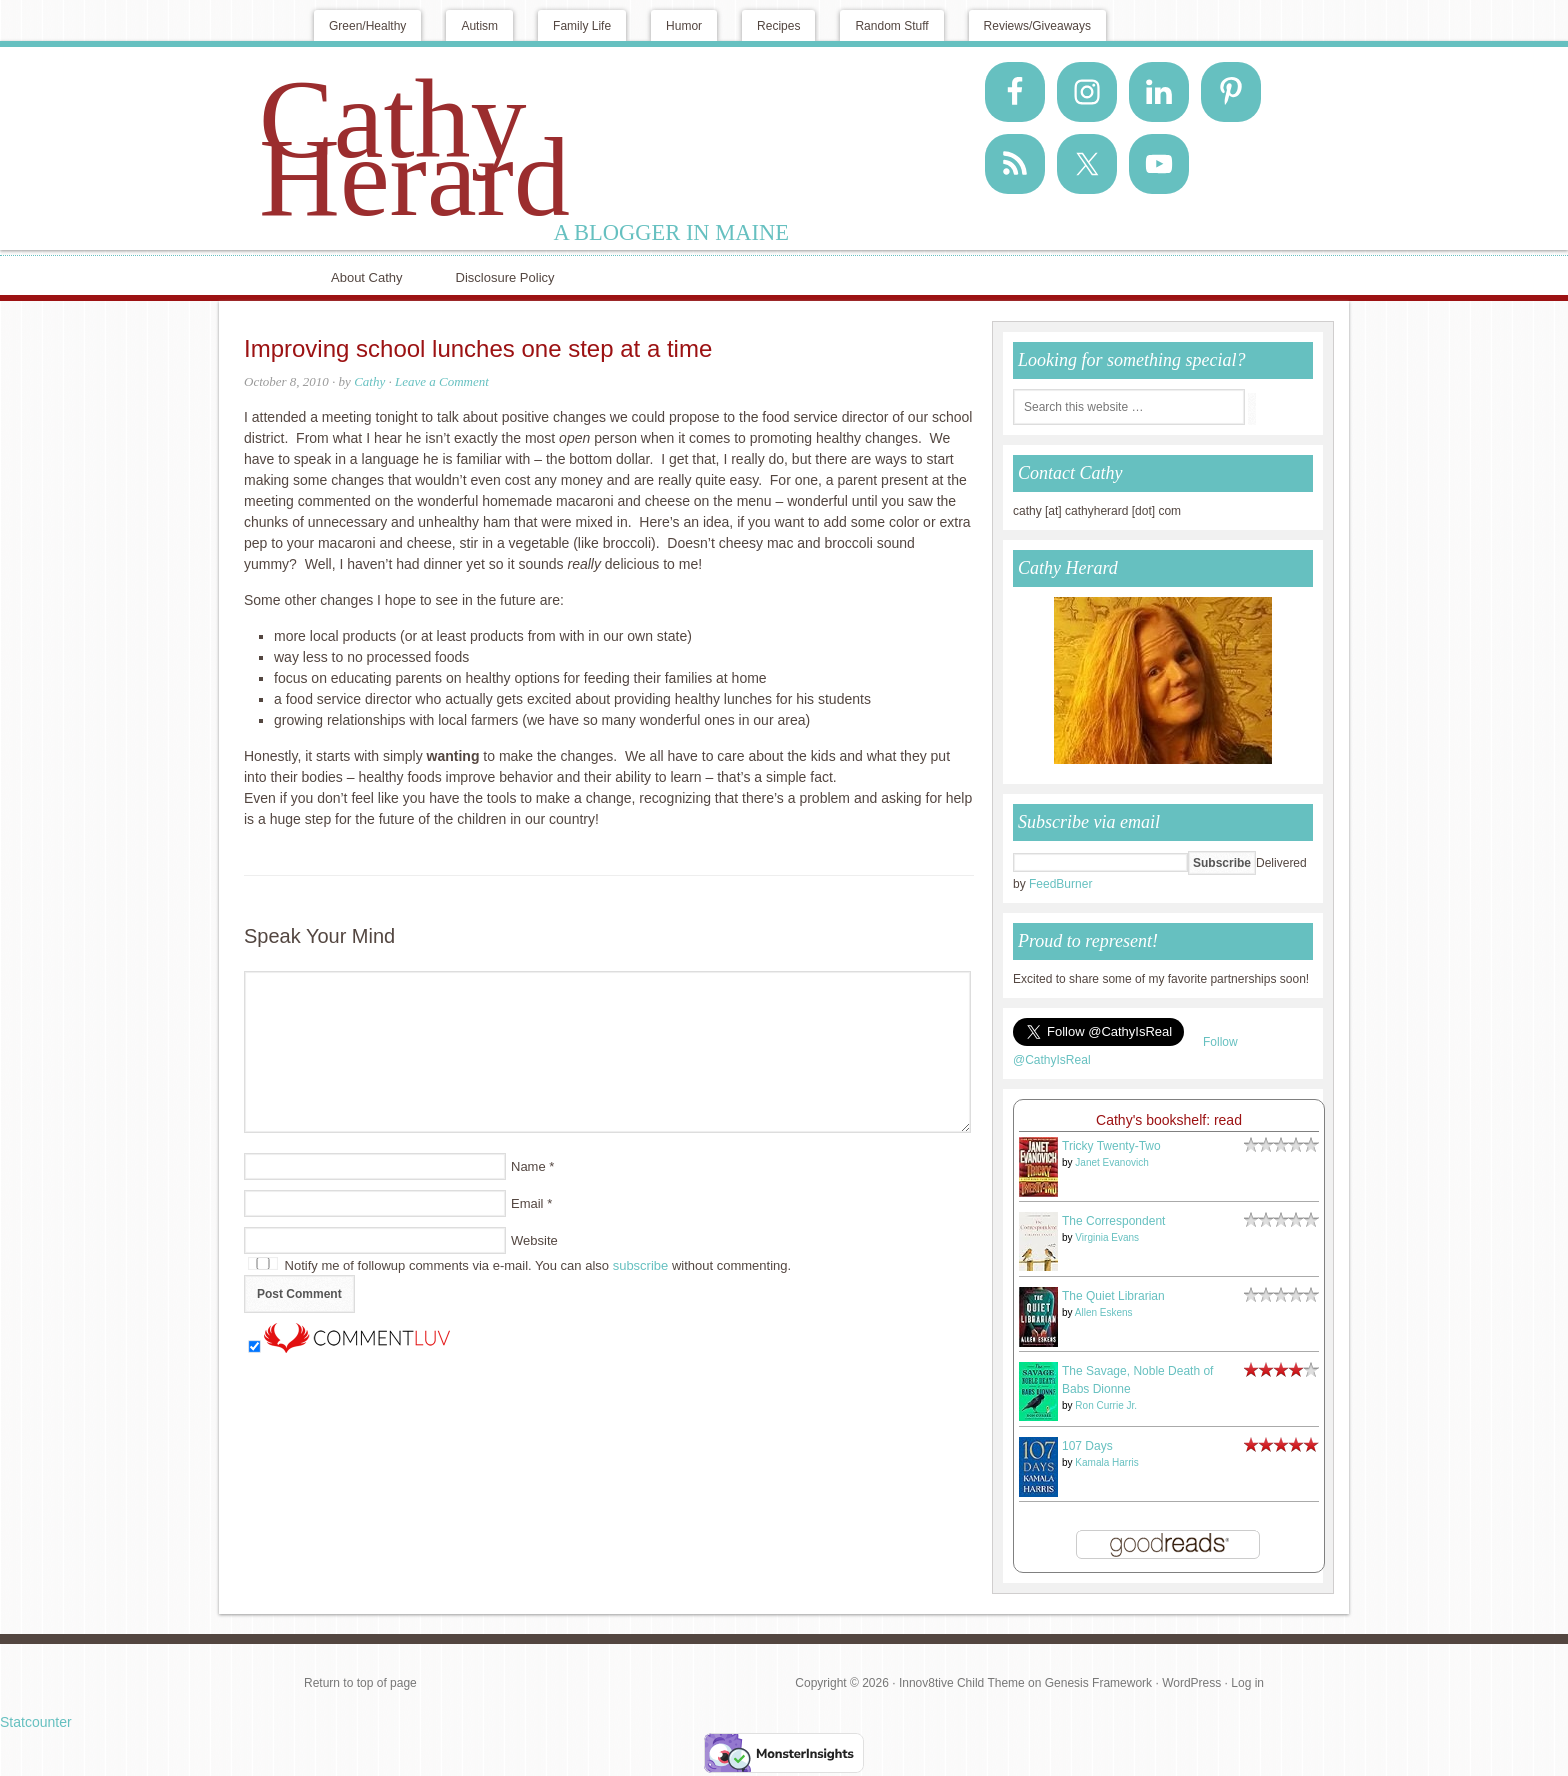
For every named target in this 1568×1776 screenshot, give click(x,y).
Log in (1247, 1683)
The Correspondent (1113, 1221)
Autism (479, 26)
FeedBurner (1060, 884)
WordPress (1191, 1683)
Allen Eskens (1104, 1312)
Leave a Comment (442, 381)
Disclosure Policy (505, 277)
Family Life (582, 26)
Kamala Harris (1106, 1462)
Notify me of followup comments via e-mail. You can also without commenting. (519, 1265)
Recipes (778, 26)
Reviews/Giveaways (1037, 26)
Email (527, 1203)
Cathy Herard (414, 148)
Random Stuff (891, 26)
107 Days (1087, 1446)
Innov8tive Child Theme (962, 1683)
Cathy (369, 381)
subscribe (641, 1265)
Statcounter (36, 1722)
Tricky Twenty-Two (1111, 1146)
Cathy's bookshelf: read (1169, 1120)
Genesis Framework (1098, 1683)
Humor (684, 26)
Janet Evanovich (1111, 1162)
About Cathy (367, 277)
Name (528, 1166)
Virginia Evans (1107, 1237)
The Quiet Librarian (1113, 1296)
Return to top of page (360, 1683)
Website (534, 1240)
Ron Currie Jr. (1106, 1405)
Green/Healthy (367, 26)
